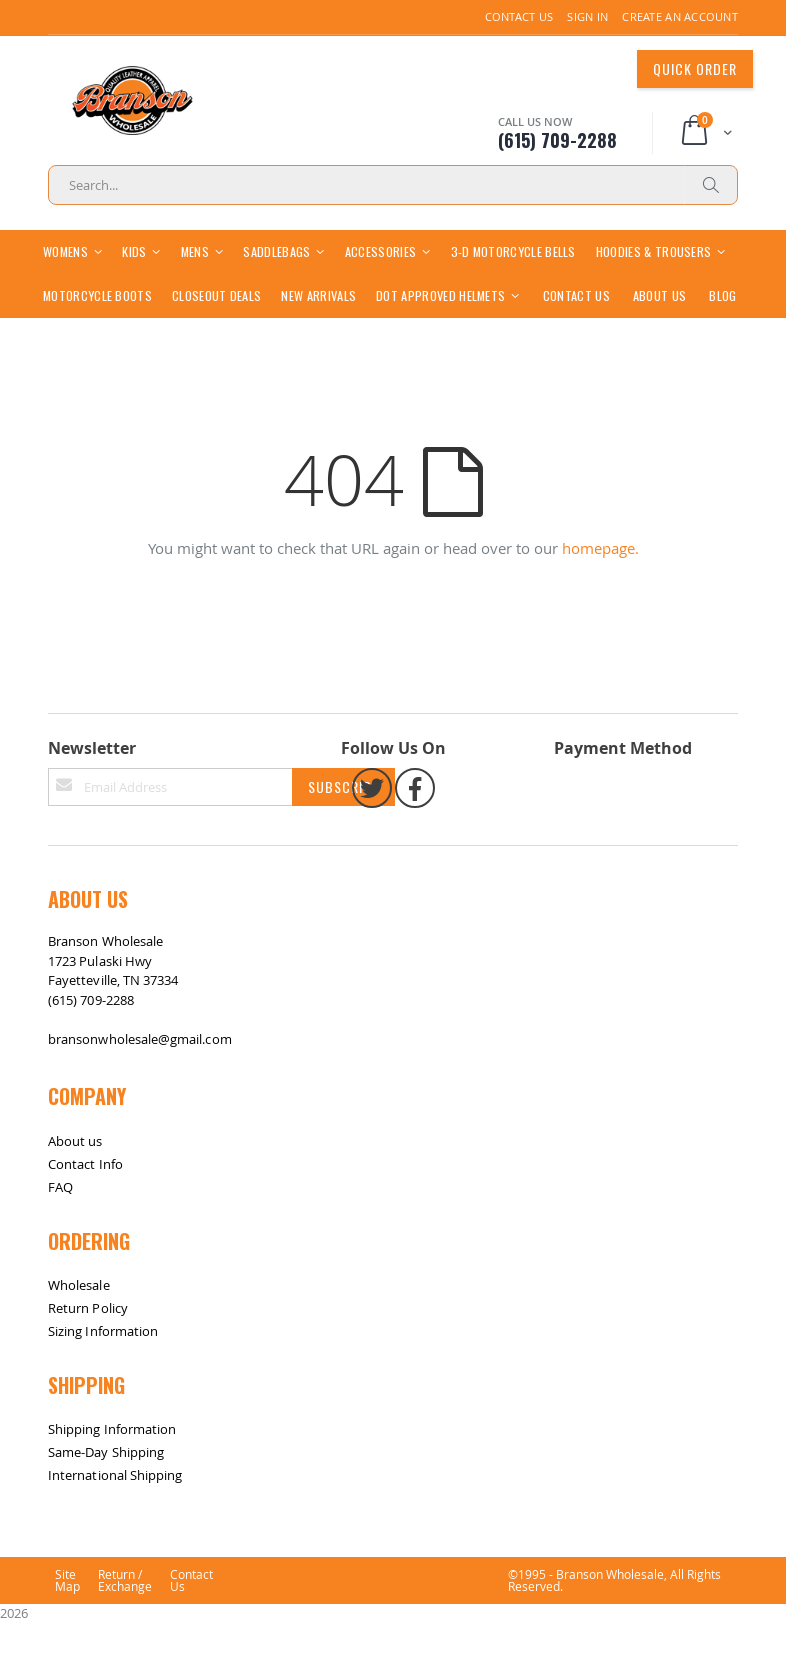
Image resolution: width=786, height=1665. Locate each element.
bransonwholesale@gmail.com (140, 1082)
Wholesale (79, 1328)
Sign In (587, 16)
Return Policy (88, 1351)
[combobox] (393, 185)
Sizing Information (103, 1374)
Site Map (67, 1624)
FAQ (60, 1230)
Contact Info (85, 1207)
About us (75, 1184)
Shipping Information (112, 1472)
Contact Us (519, 16)
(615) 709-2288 (91, 1043)
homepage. (600, 591)
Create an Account (680, 16)
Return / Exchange (125, 1624)
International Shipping (115, 1518)
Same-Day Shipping (106, 1495)
